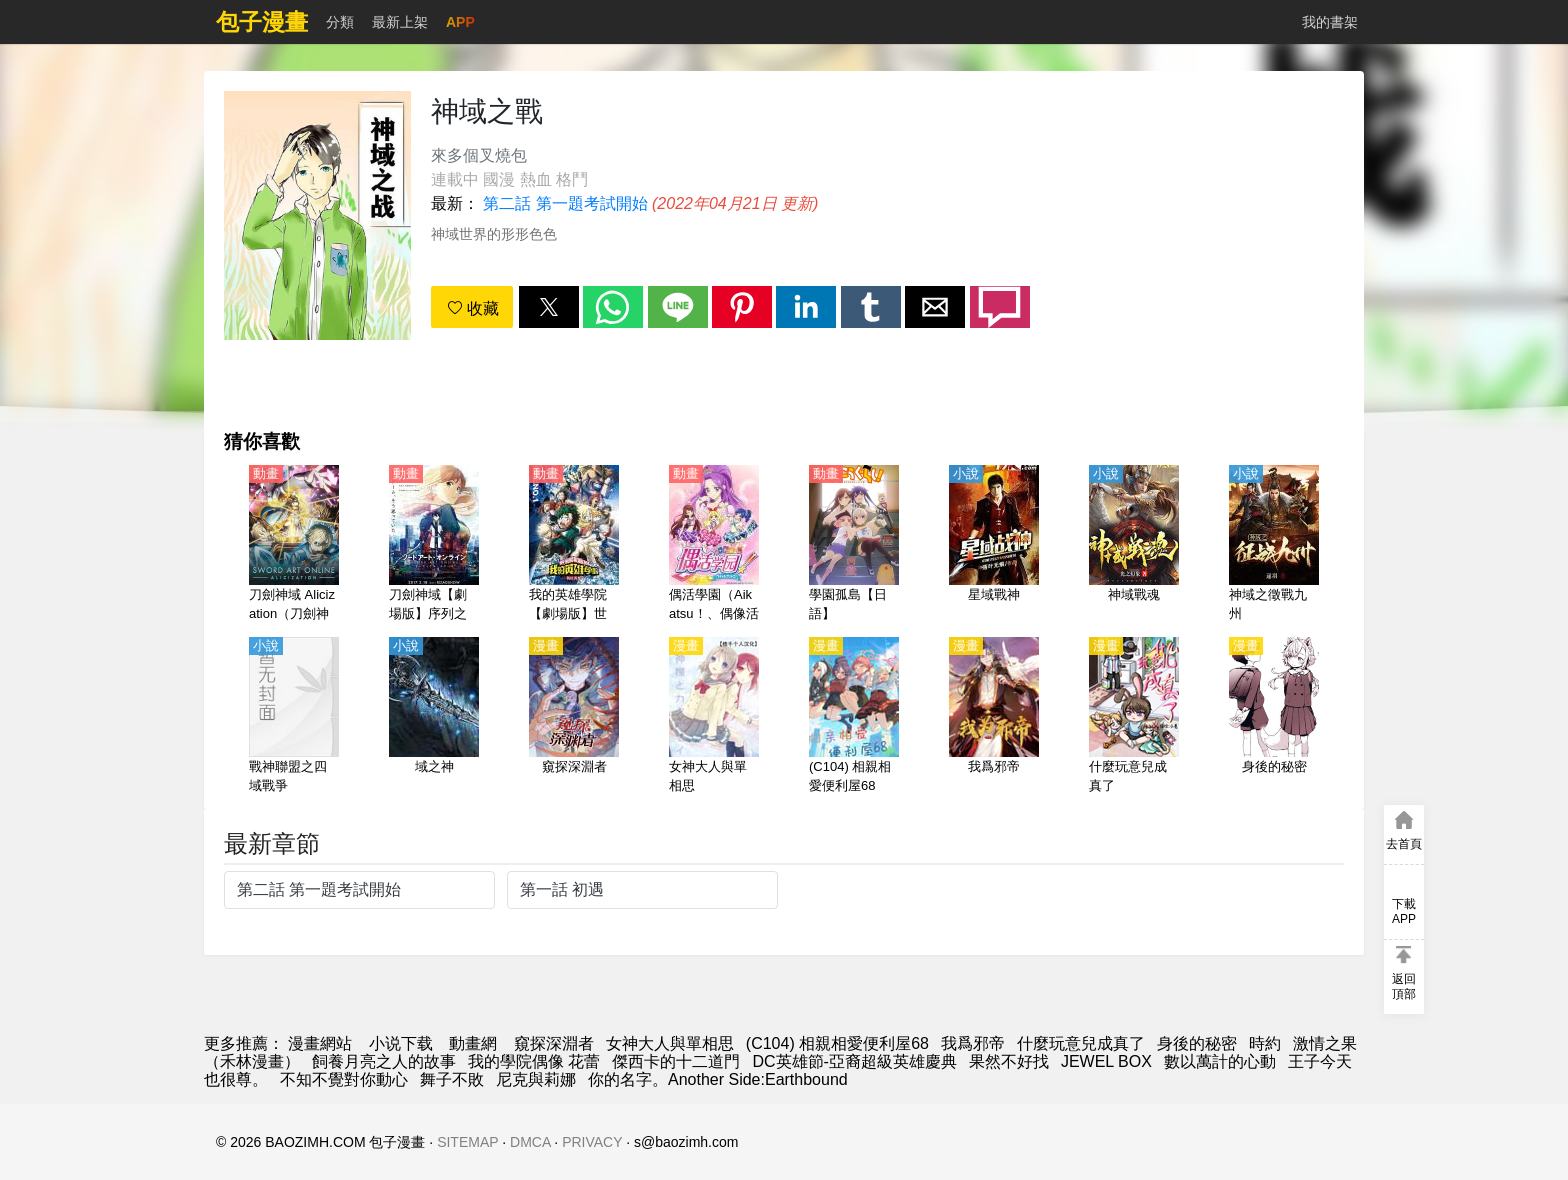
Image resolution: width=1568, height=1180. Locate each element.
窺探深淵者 (554, 1043)
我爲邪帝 (973, 1043)
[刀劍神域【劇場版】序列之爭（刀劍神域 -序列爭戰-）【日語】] (434, 545)
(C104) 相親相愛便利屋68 (837, 1043)
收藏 (473, 308)
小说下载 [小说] (401, 1043)
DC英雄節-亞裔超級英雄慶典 (854, 1061)
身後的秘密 (1197, 1043)
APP (460, 22)
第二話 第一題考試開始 (565, 203)
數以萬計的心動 (1220, 1061)
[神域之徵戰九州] (1274, 545)
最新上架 (400, 22)
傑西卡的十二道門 (676, 1061)
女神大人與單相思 (670, 1043)
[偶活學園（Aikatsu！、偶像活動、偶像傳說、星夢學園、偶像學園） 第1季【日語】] (714, 545)
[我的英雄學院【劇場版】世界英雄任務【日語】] (574, 545)
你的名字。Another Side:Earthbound (718, 1079)
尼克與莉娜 (536, 1079)
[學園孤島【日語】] (854, 545)
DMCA (530, 1142)
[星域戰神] (994, 545)
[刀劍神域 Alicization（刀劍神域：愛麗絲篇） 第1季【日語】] (294, 545)
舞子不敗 (452, 1079)
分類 (340, 22)
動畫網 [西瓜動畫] (473, 1043)
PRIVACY (592, 1142)
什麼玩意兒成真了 (1081, 1043)
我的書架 (1330, 22)
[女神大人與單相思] (714, 717)
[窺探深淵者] (574, 717)
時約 (1265, 1043)
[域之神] (434, 717)
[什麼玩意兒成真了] (1134, 717)
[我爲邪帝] (994, 717)
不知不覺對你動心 (344, 1079)
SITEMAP (467, 1142)
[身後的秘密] (1274, 717)
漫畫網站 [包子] (320, 1043)
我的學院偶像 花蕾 (534, 1061)
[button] (549, 307)
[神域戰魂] (1134, 545)
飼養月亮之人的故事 (384, 1061)
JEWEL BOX (1106, 1061)
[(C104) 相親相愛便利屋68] (854, 717)
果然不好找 (1009, 1061)
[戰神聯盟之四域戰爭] (294, 717)
